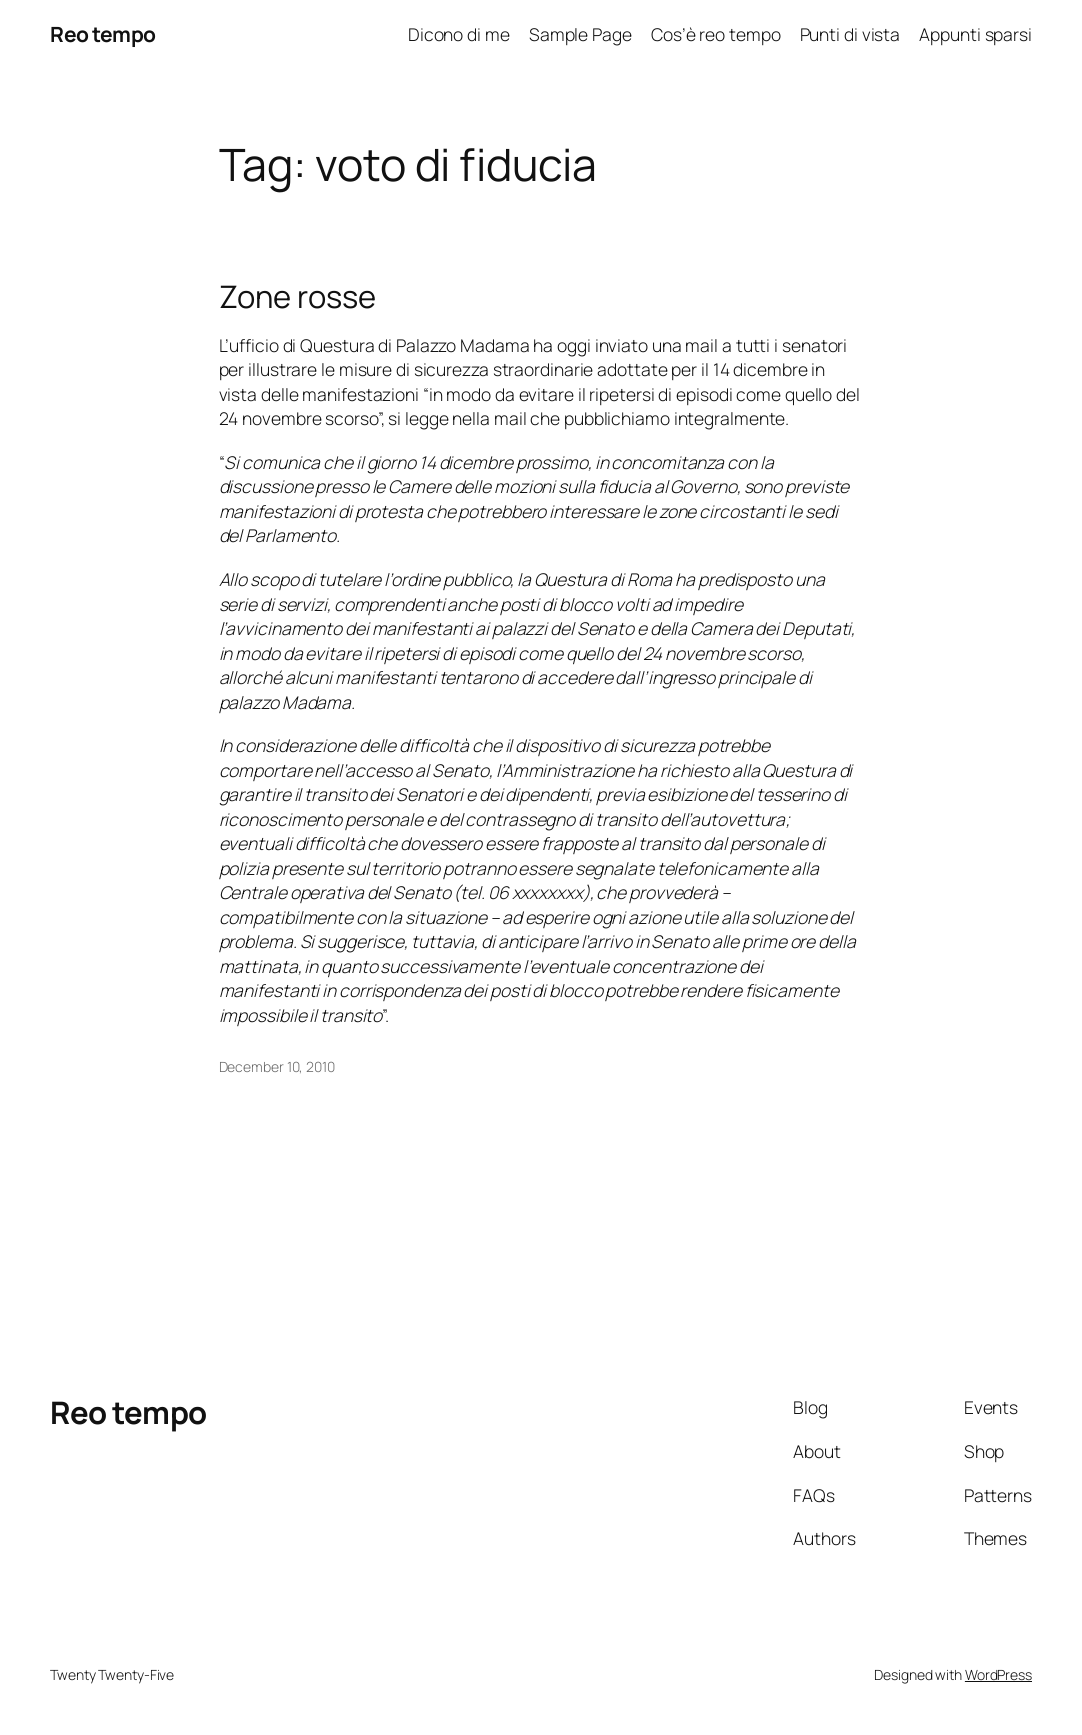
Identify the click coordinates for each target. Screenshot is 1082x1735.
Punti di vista (850, 34)
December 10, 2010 (277, 1066)
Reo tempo (103, 34)
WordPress (998, 1674)
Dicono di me (459, 34)
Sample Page (580, 34)
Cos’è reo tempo (716, 34)
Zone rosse (297, 296)
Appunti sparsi (975, 34)
